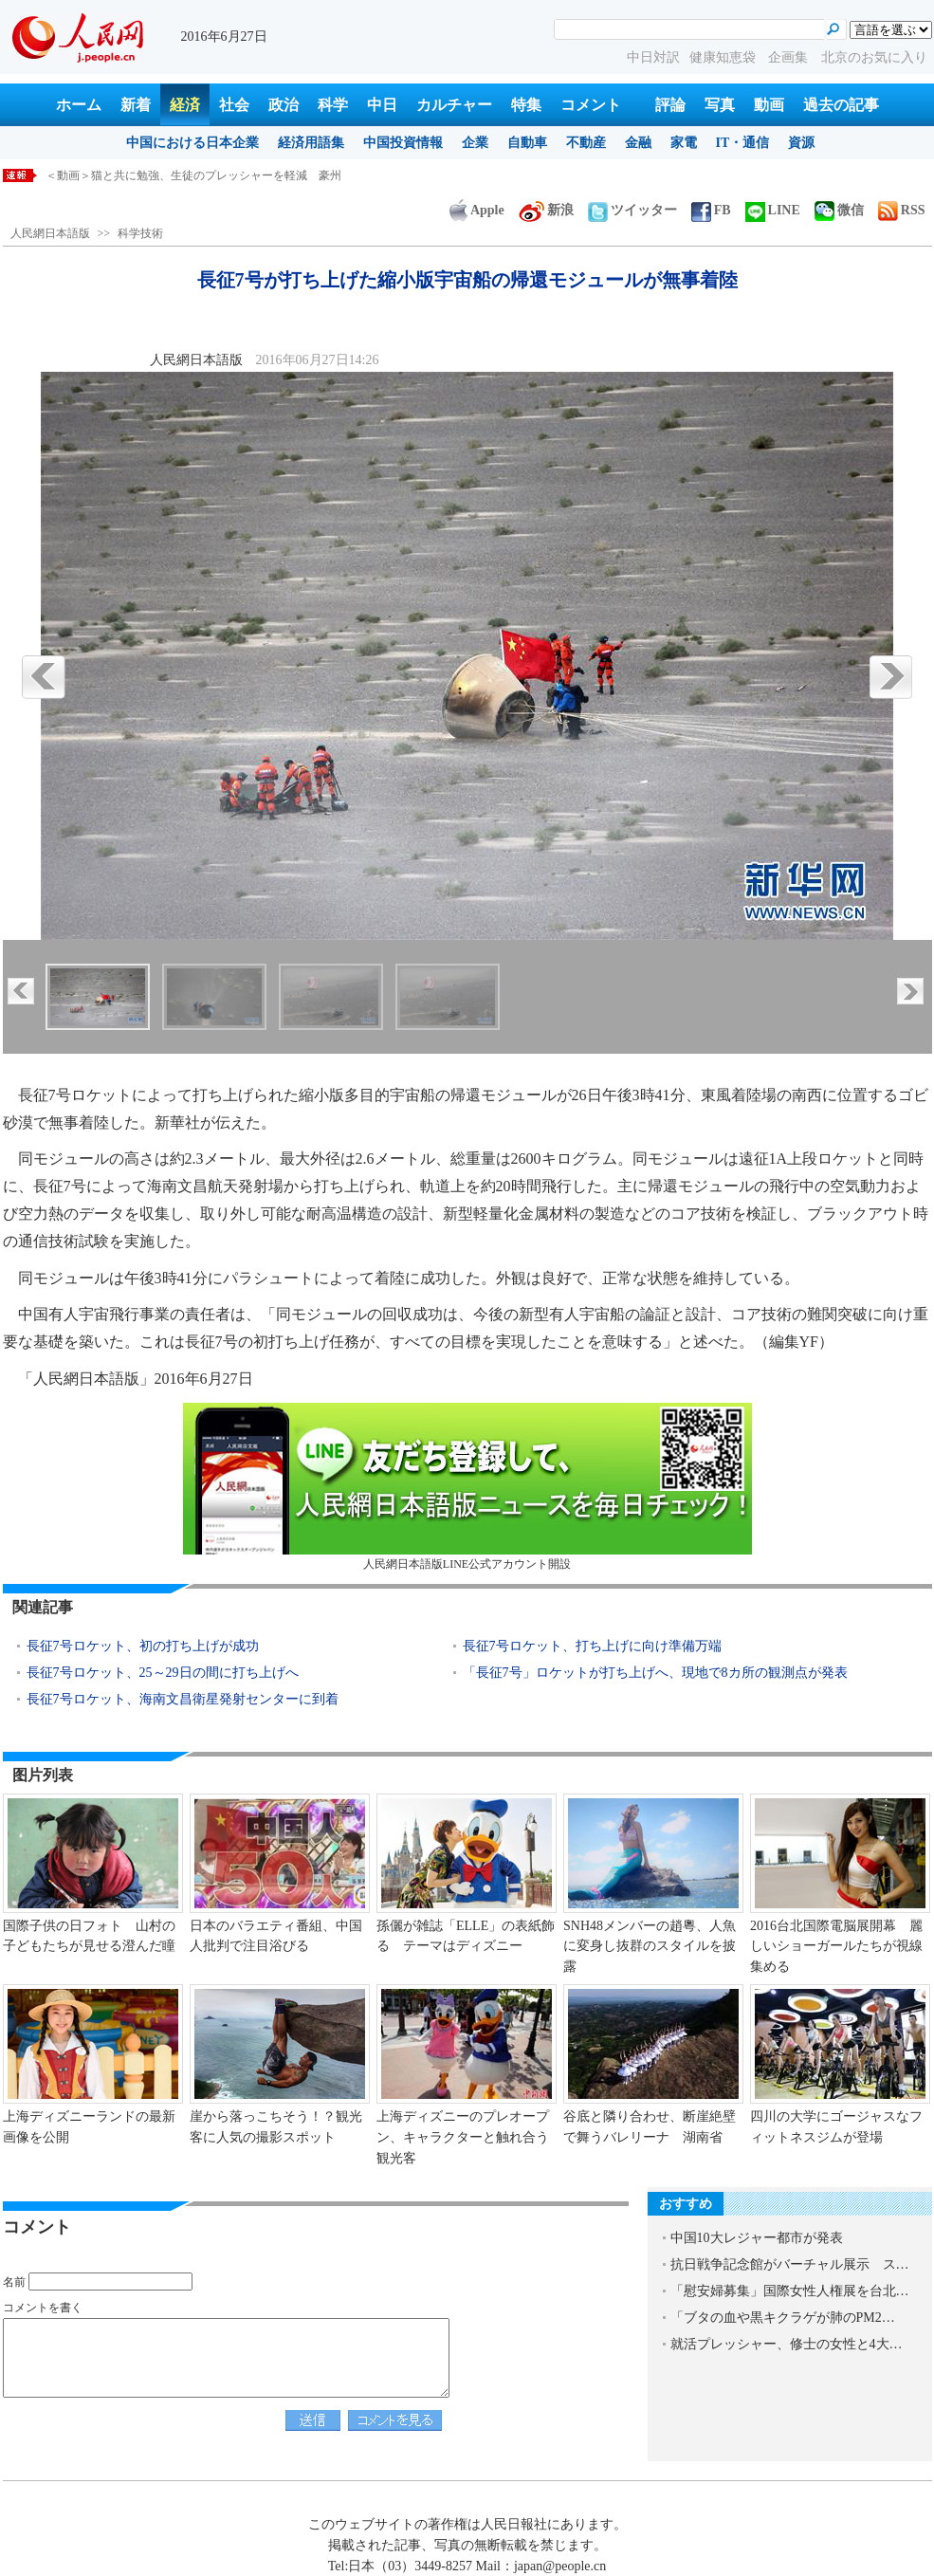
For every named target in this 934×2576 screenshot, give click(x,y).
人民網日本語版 (50, 233)
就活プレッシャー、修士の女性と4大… (786, 2344)
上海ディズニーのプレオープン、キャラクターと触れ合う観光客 (462, 2136)
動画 (769, 105)
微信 (839, 210)
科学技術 (140, 233)
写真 (720, 105)
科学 (333, 105)
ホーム (78, 105)
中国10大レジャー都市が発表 (756, 2238)
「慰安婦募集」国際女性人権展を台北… (789, 2291)
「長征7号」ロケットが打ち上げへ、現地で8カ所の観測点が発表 (655, 1672)
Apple (476, 210)
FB (711, 210)
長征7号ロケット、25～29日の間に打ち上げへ (163, 1672)
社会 (234, 105)
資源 (801, 143)
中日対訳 (653, 57)
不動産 (586, 143)
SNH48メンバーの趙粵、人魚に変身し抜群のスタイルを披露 (649, 1946)
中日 (382, 105)
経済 (185, 105)
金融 (638, 143)
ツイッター (632, 210)
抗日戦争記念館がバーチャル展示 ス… (789, 2264)
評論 (670, 105)
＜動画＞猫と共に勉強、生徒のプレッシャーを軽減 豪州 (193, 175)
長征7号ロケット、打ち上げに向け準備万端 (592, 1646)
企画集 (790, 57)
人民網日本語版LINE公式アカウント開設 (467, 1487)
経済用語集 (311, 143)
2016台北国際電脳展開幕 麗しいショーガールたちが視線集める (836, 1946)
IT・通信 (743, 143)
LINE (772, 210)
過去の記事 (841, 105)
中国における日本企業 (192, 143)
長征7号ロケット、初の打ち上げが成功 (143, 1646)
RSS (901, 210)
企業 (475, 143)
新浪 (546, 210)
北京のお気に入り (874, 57)
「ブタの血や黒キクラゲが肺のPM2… (782, 2317)
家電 (683, 143)
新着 (135, 105)
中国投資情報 (403, 143)
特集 (526, 105)
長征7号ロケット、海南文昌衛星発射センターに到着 (183, 1699)
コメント (590, 105)
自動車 (527, 143)
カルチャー (454, 105)
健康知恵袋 (724, 57)
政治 (283, 105)
